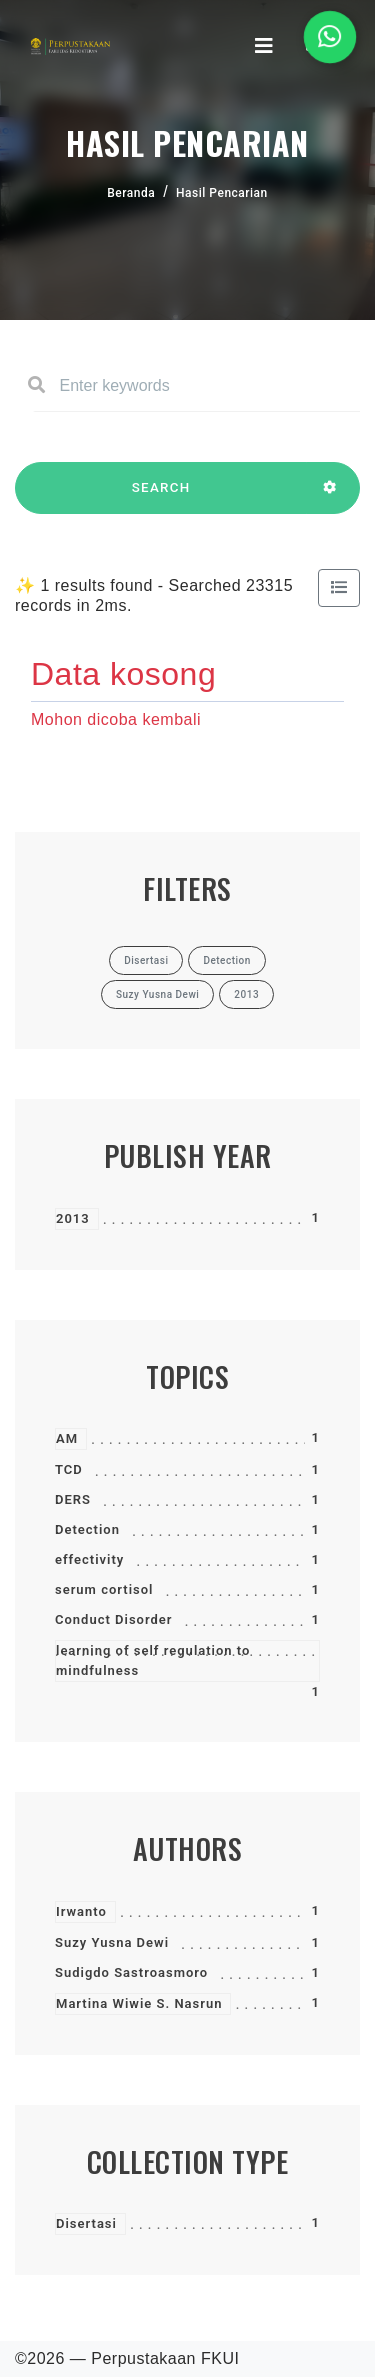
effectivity (89, 1559)
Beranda (131, 193)
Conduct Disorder (114, 1619)
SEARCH (161, 497)
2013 (73, 1218)
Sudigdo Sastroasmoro (131, 1972)
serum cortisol (104, 1589)
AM (67, 1438)
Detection (87, 1529)
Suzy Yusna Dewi (112, 1942)
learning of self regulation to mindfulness (153, 1660)
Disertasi (86, 2223)
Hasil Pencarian (222, 193)
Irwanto (81, 1911)
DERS (73, 1499)
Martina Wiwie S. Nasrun (139, 2003)
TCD (69, 1469)
